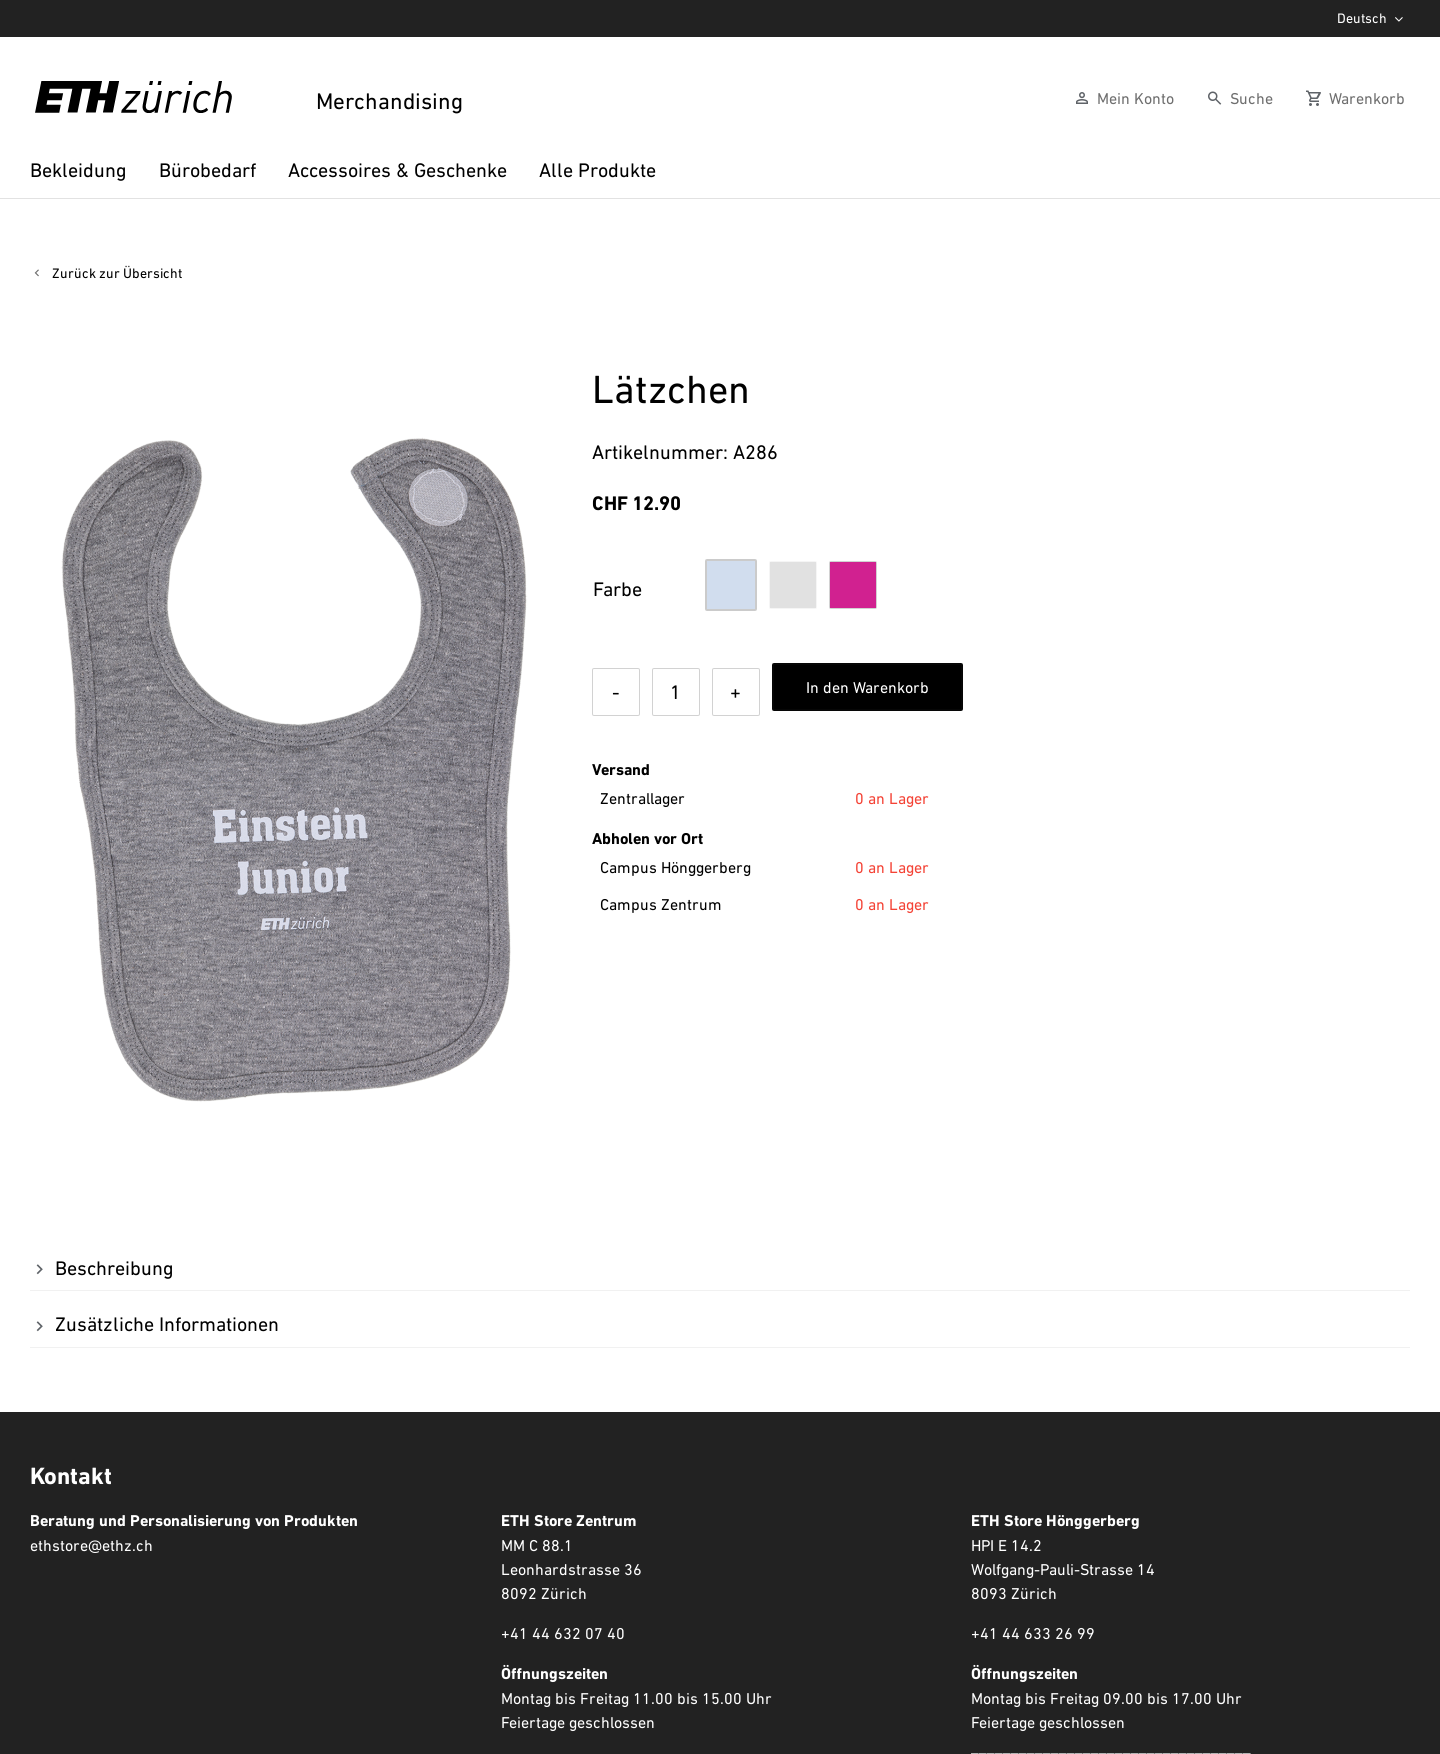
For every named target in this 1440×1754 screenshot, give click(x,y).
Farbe (617, 589)
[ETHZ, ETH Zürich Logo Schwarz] (133, 91)
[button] (731, 585)
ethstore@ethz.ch (91, 1545)
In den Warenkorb (867, 687)
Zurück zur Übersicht (117, 273)
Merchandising (387, 101)
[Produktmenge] (676, 692)
